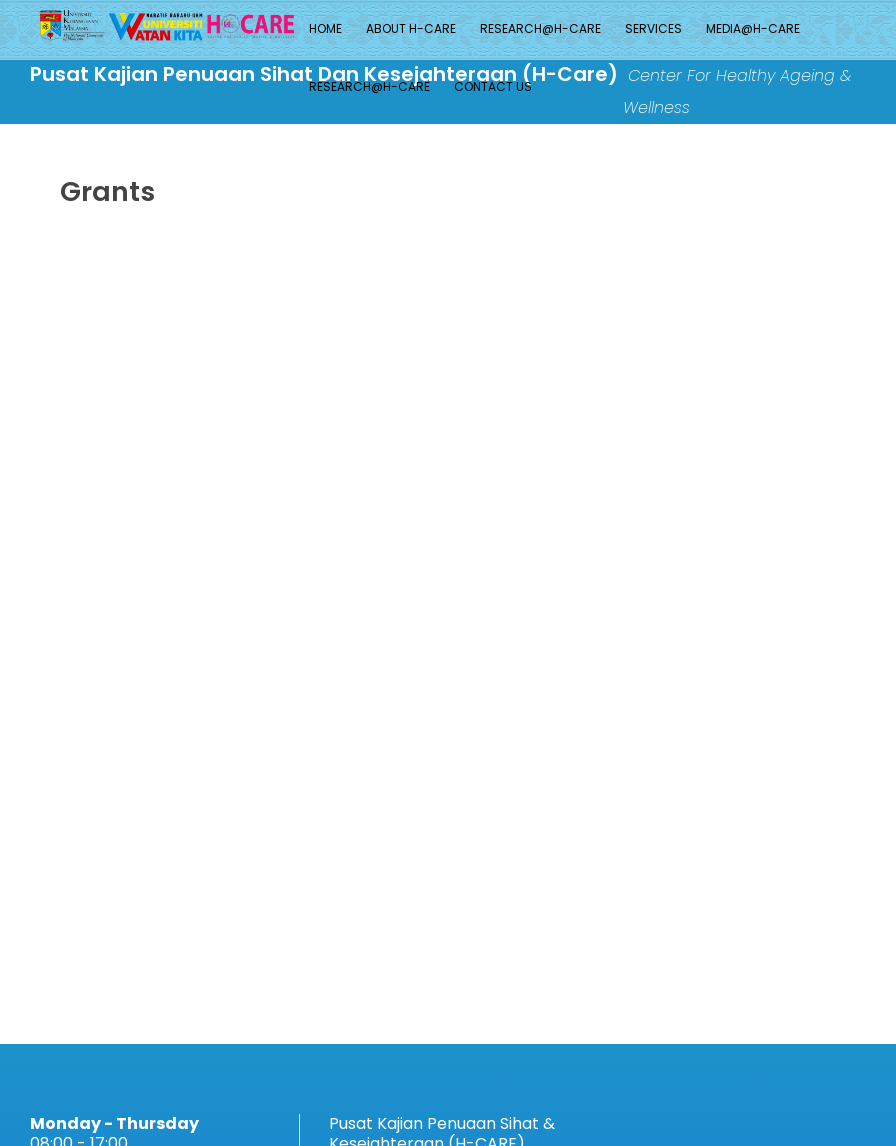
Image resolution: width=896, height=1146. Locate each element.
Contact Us (493, 86)
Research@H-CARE (540, 28)
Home (325, 28)
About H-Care (411, 28)
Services (653, 28)
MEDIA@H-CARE (753, 28)
